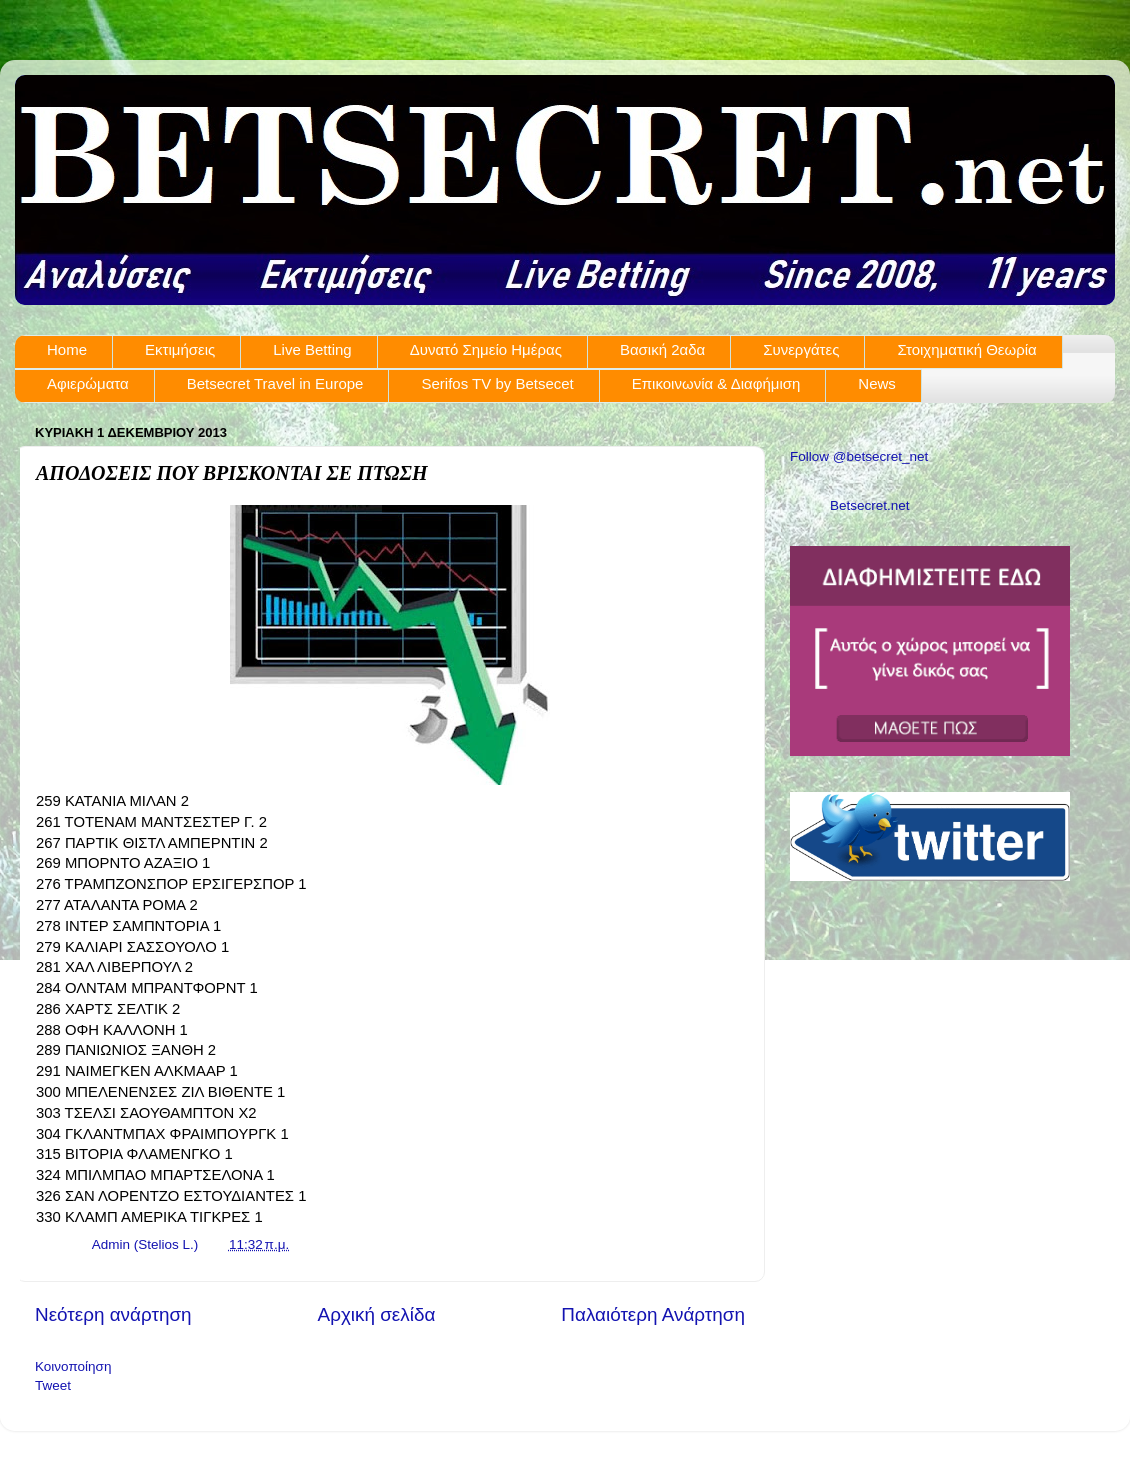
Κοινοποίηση (73, 1366)
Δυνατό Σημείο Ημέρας (486, 349)
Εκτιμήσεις (180, 349)
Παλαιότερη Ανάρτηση (653, 1314)
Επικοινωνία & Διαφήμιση (716, 383)
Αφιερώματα (88, 383)
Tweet (53, 1385)
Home (67, 349)
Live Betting (312, 349)
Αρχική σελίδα (377, 1314)
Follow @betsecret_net (859, 456)
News (877, 383)
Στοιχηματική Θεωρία (966, 349)
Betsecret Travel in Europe (275, 383)
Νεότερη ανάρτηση (113, 1314)
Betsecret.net (870, 505)
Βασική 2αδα (662, 349)
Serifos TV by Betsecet (497, 383)
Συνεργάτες (801, 349)
